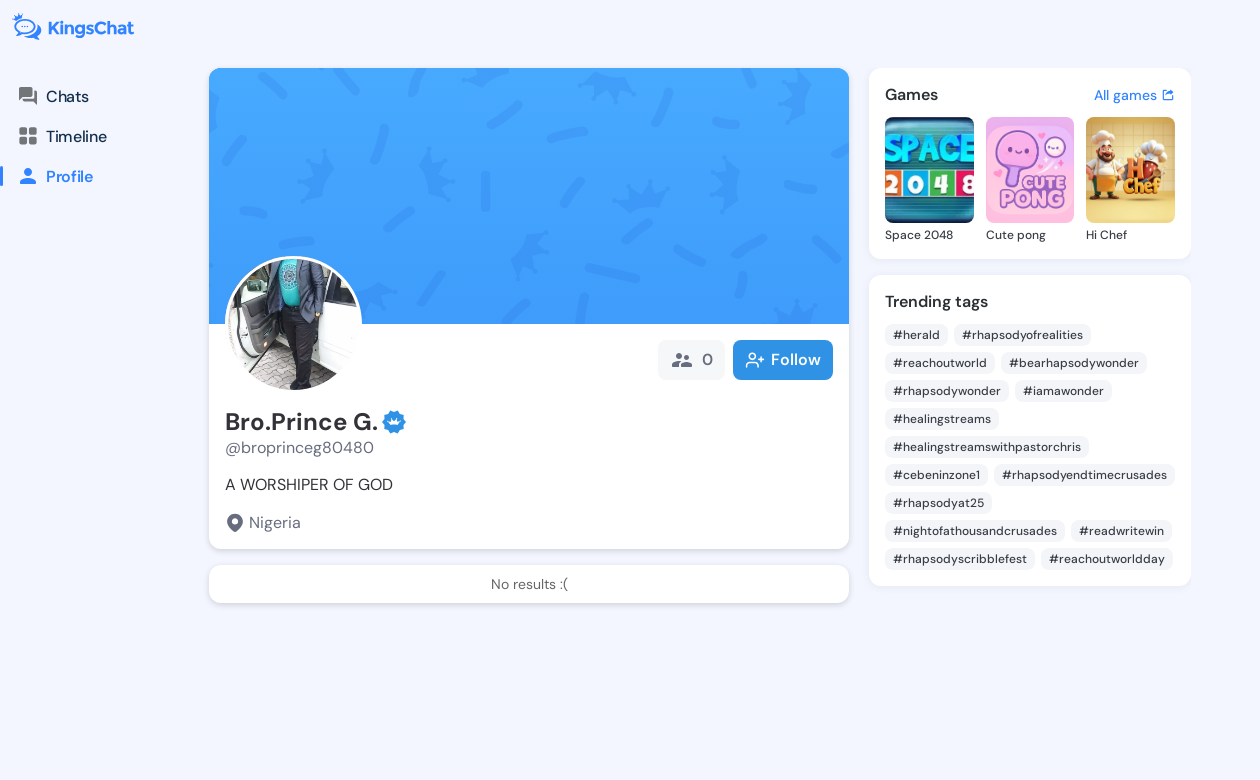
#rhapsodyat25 (938, 503)
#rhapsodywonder (947, 391)
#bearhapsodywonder (1074, 363)
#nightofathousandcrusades (975, 531)
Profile (46, 176)
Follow (783, 359)
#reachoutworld (940, 363)
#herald (916, 335)
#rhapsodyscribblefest (960, 559)
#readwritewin (1121, 531)
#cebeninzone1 (936, 475)
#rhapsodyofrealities (1022, 335)
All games (1134, 95)
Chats (52, 96)
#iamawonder (1063, 391)
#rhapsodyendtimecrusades (1084, 475)
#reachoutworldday (1107, 559)
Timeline (61, 136)
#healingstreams (942, 419)
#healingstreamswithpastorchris (987, 447)
